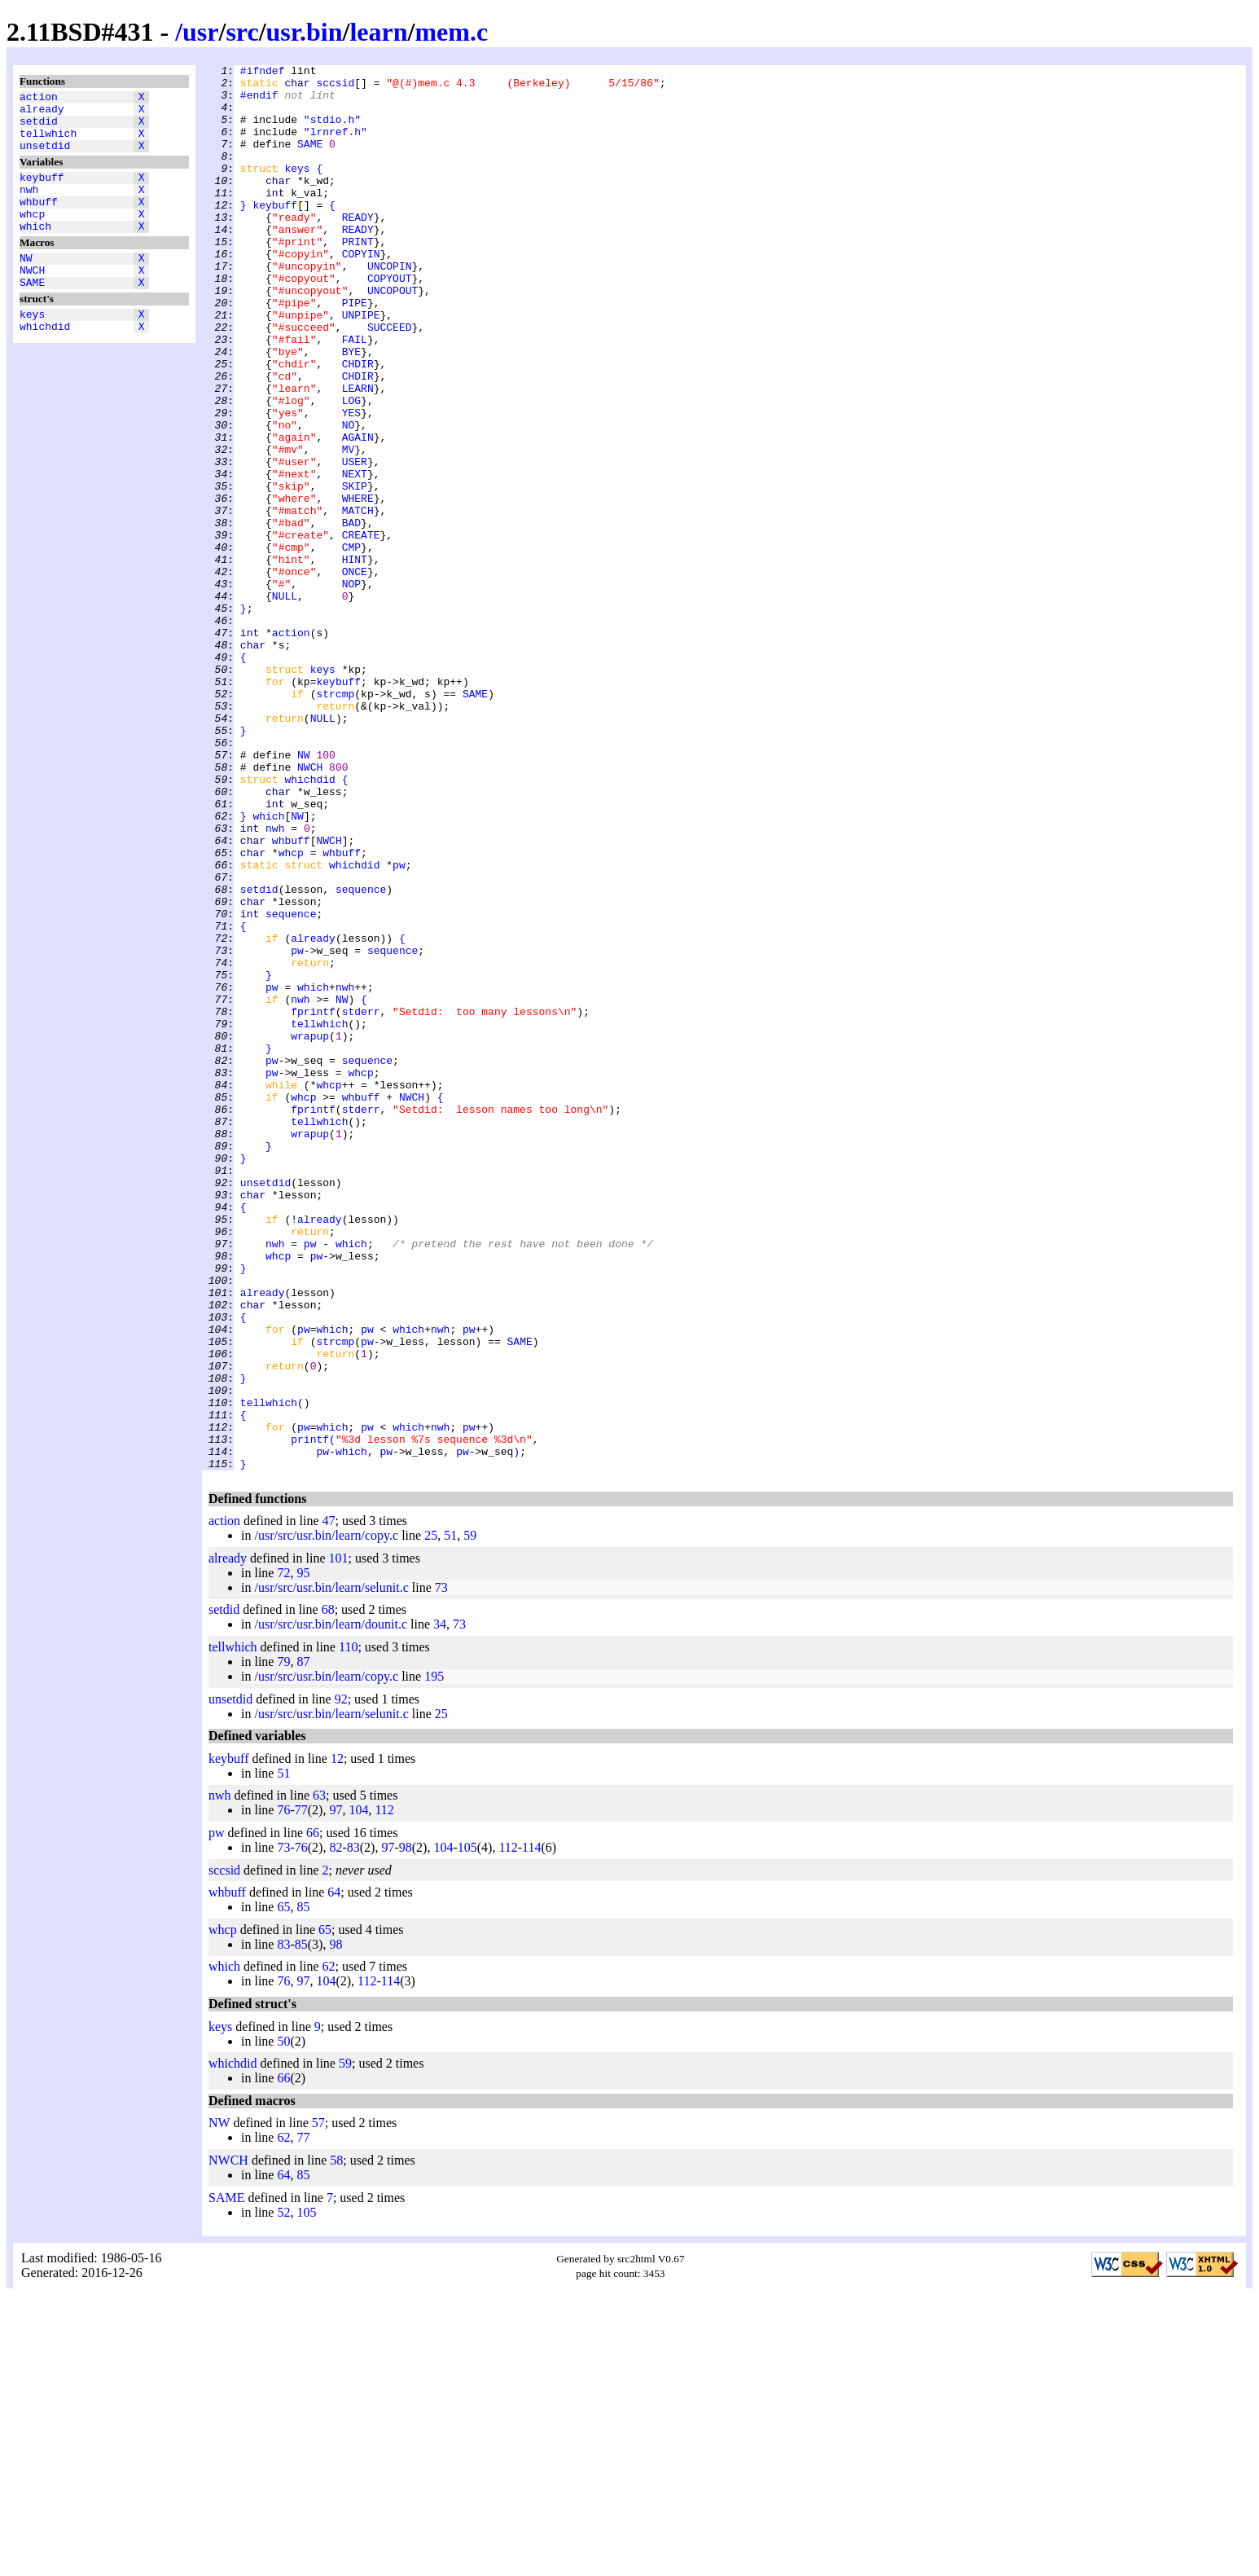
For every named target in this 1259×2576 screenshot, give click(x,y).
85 (302, 2188)
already (42, 113)
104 (358, 2091)
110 (348, 1928)
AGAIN (358, 512)
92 (341, 1980)
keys (32, 348)
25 (430, 1816)
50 (283, 2322)
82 (335, 2128)
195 (434, 1957)
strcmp (335, 820)
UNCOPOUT (392, 336)
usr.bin (304, 31)
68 (328, 1890)
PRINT (358, 277)
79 (283, 1943)
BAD (351, 615)
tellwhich (48, 142)
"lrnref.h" (335, 145)
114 (531, 2128)
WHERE (358, 585)
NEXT (354, 556)
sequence (361, 1055)
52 (283, 2493)
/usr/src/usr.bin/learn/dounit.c (330, 1905)
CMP (351, 644)
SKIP (354, 571)
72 (283, 1854)
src (242, 31)
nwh (29, 206)
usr (200, 31)
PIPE (354, 351)
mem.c (451, 31)
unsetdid (45, 157)
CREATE (361, 629)
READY (358, 248)
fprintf (313, 1201)
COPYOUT (389, 321)
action (39, 98)
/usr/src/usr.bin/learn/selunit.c (331, 1868)
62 (329, 2247)
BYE (351, 409)
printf (310, 1715)
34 (439, 1905)
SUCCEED (389, 380)
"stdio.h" (332, 131)
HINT (354, 659)
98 (405, 2128)
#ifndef (262, 72)
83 (353, 2128)
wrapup (310, 1231)
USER (354, 541)
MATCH (358, 600)
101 (339, 1839)
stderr (361, 1201)
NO (348, 497)
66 (312, 2114)
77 (301, 2091)
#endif (259, 102)
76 (283, 2091)
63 (319, 2076)
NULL (284, 703)
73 (441, 1868)
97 (335, 2091)
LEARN (358, 453)
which (35, 250)
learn (378, 31)
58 (336, 2441)
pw (399, 1025)
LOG (351, 468)
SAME (32, 313)
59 (469, 1816)
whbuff (39, 220)
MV (348, 527)
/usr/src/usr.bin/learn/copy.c (326, 1816)
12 (337, 2039)
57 (318, 2404)
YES (351, 483)
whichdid (45, 362)
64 (333, 2173)
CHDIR (358, 424)
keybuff (42, 191)
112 (384, 2091)
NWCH (32, 299)
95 (302, 1854)
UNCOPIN (389, 307)
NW (26, 284)
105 (467, 2128)
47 (329, 1802)
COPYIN (361, 292)
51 (450, 1816)
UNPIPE (361, 365)
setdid (39, 128)
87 (302, 1943)
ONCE (354, 673)
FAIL (354, 395)
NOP (351, 688)
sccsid (335, 87)
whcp (32, 235)
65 (283, 2188)
